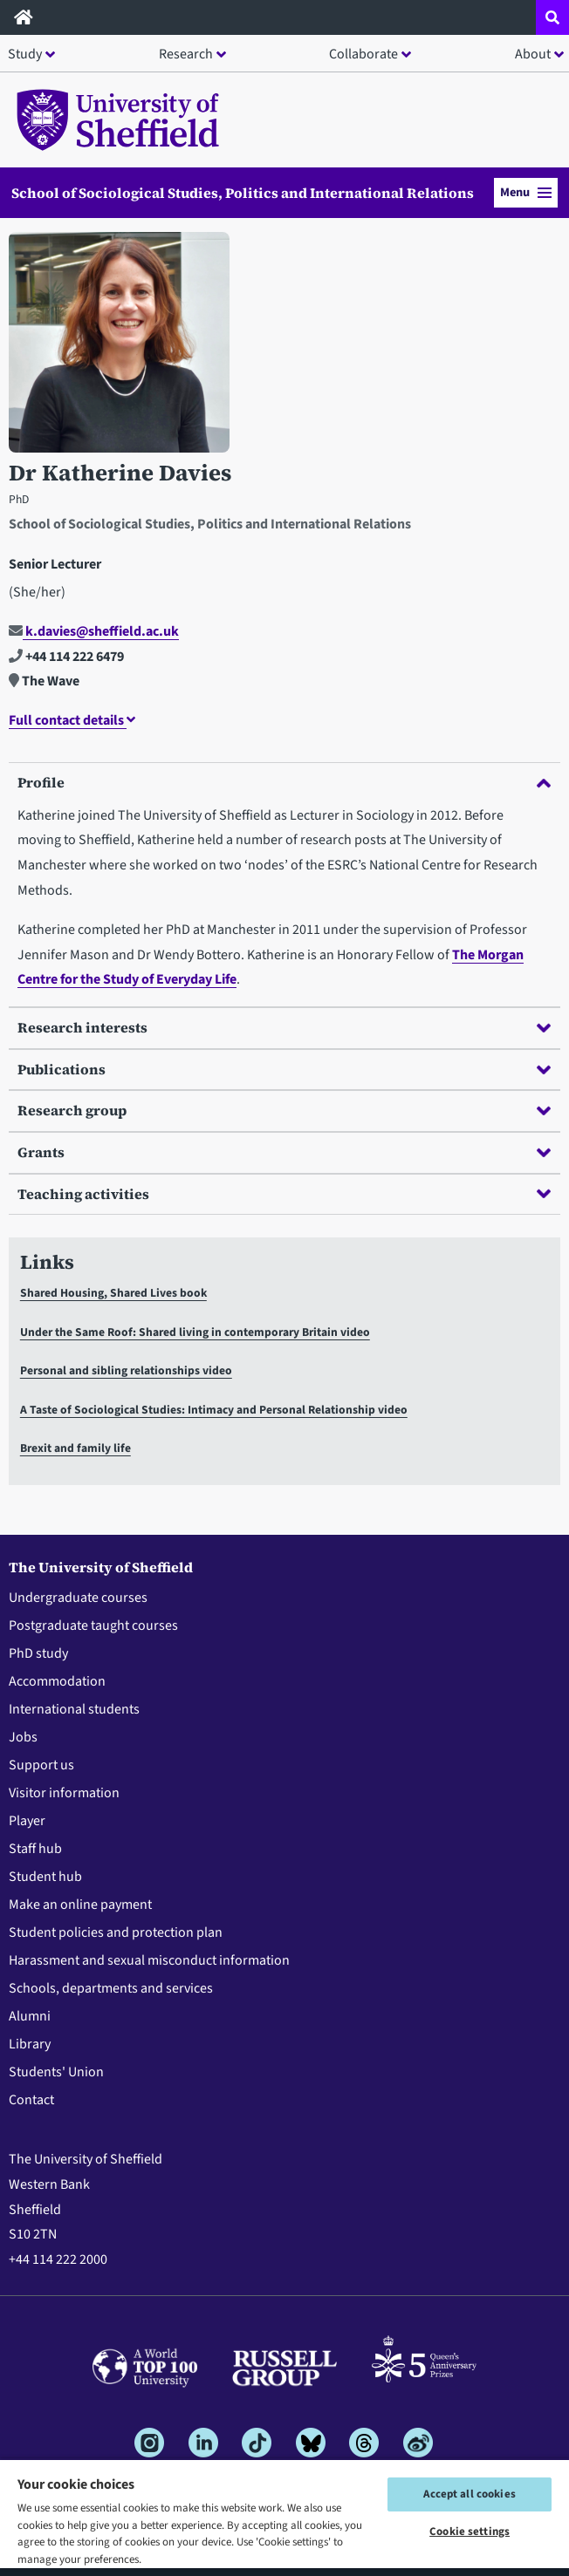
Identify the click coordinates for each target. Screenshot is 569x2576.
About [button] (533, 54)
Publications (284, 1069)
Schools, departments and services (111, 1988)
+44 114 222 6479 (66, 656)
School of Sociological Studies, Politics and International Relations (242, 192)
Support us (41, 1765)
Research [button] (186, 54)
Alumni (30, 2016)
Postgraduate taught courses (93, 1625)
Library (30, 2044)
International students (74, 1709)
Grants (284, 1152)
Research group (284, 1110)
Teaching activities (284, 1193)
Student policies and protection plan (116, 1932)
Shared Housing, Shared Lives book (113, 1293)
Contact (31, 2099)
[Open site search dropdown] (552, 17)
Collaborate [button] (363, 54)
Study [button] (25, 54)
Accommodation (57, 1681)
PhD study (38, 1653)
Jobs (23, 1737)
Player (27, 1820)
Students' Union (56, 2072)
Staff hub (35, 1848)
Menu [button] (526, 192)
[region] (284, 2517)
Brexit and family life (75, 1448)
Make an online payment (80, 1904)
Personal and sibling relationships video (126, 1370)
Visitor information (64, 1793)
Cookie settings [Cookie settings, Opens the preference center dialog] (469, 2531)
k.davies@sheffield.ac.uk (94, 631)
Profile (284, 782)
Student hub (45, 1876)
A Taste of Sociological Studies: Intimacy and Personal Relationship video (214, 1409)
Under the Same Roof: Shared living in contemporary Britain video (195, 1332)
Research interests (284, 1027)
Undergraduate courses (78, 1597)
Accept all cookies (469, 2494)
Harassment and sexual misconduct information (149, 1960)
